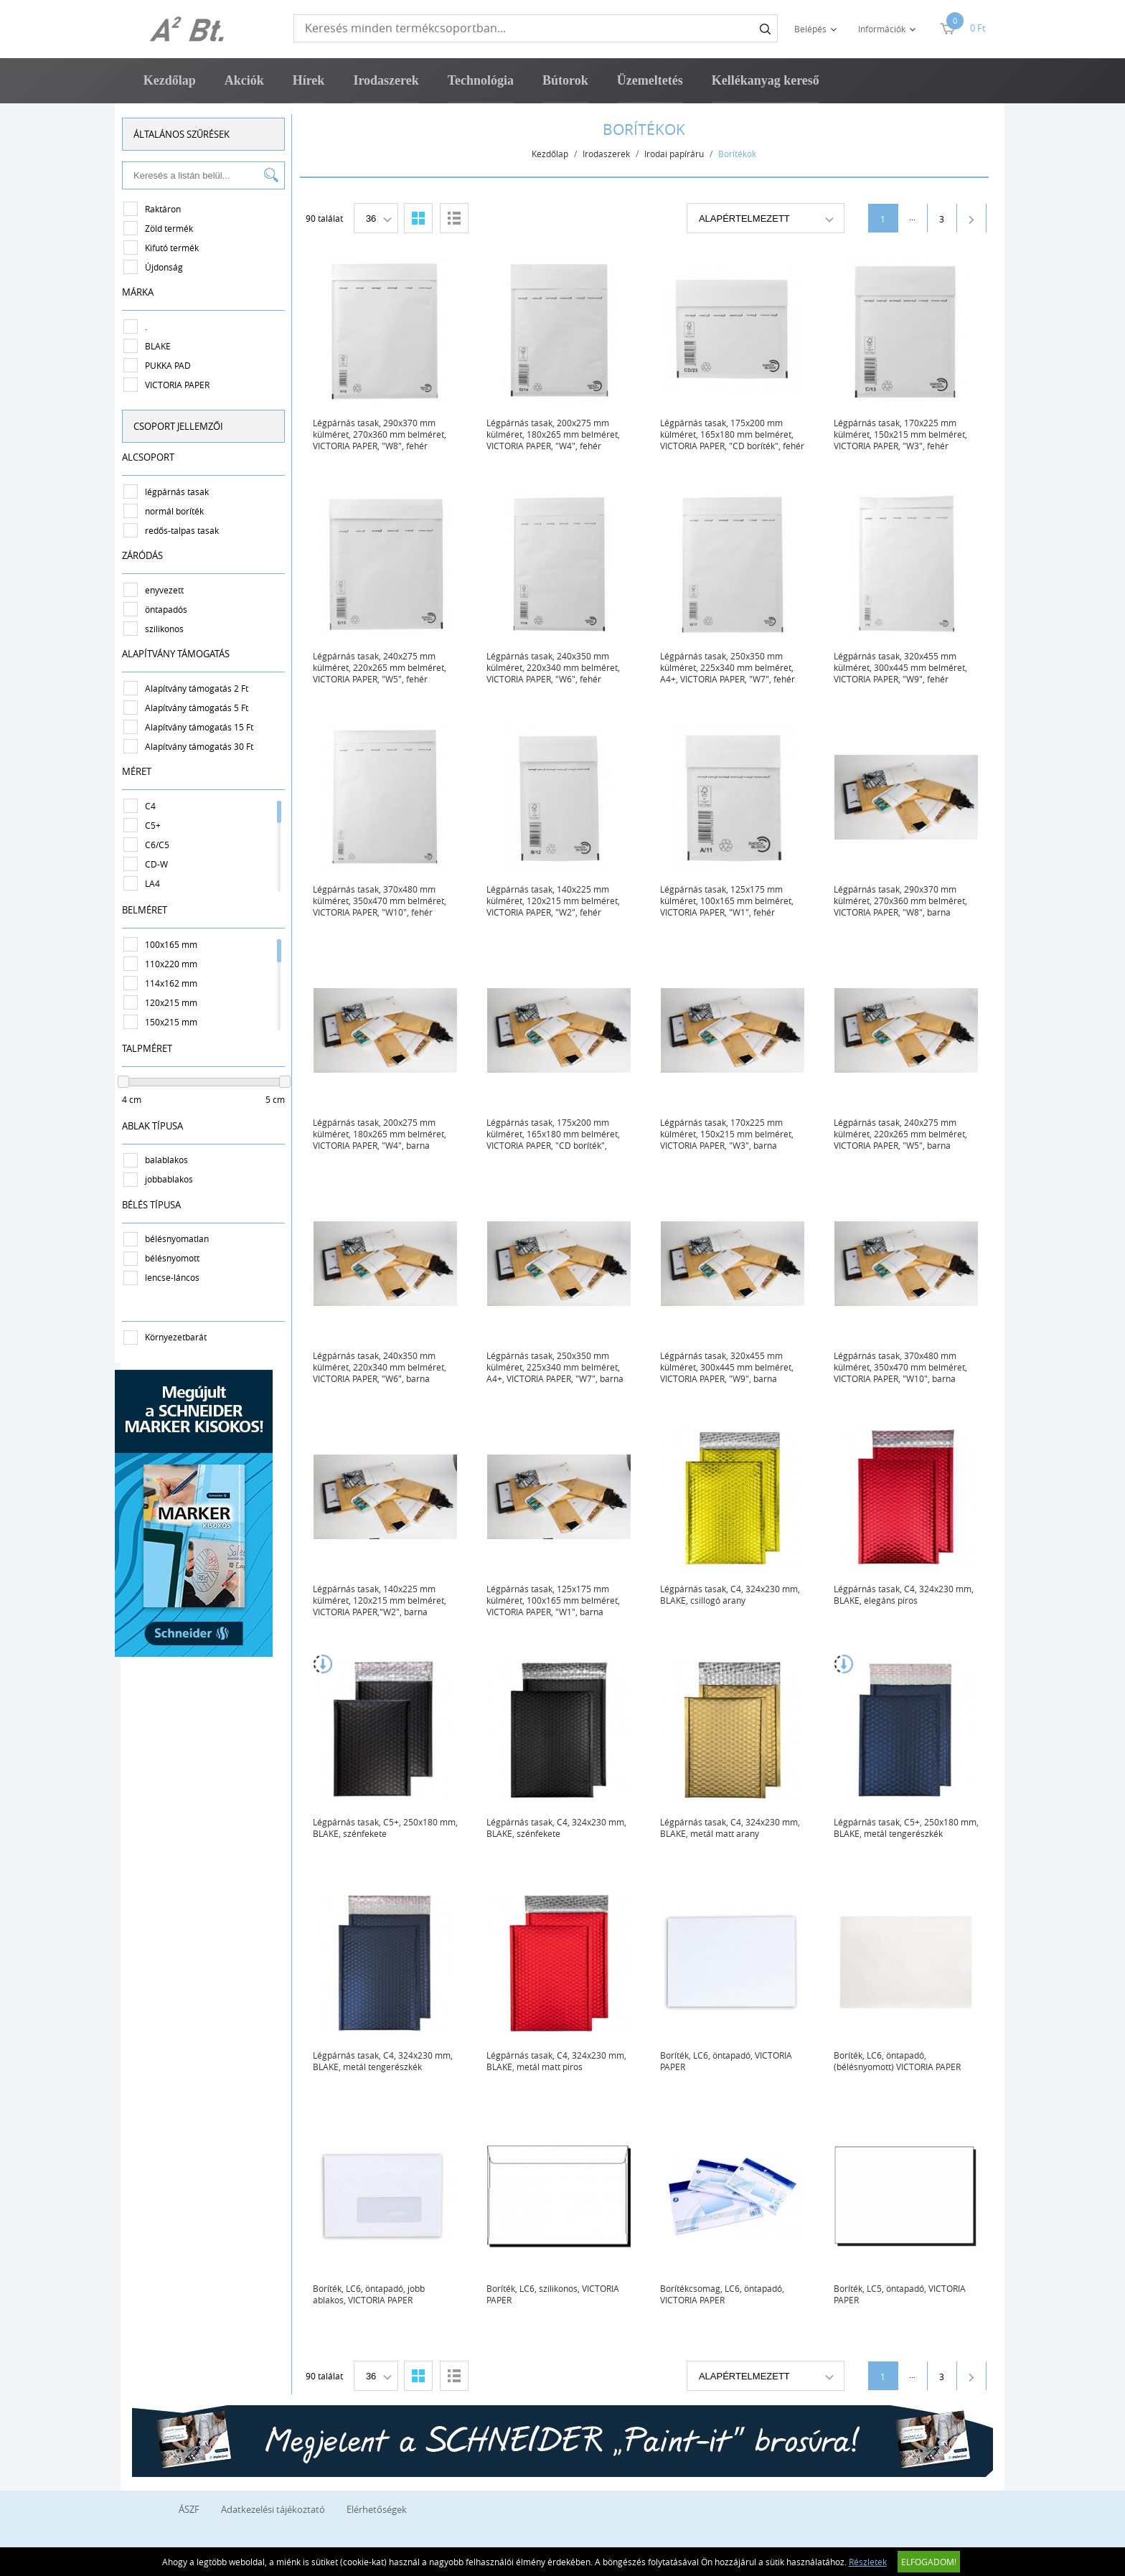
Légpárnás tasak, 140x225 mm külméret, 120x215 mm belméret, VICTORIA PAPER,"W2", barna (383, 1600)
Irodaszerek (385, 80)
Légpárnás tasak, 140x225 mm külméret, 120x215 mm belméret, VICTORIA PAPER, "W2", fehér (556, 900)
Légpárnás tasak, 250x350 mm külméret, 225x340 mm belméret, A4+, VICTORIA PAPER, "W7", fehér (731, 667)
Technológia (481, 80)
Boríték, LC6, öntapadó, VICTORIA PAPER (730, 2060)
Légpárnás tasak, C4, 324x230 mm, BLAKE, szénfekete (560, 1827)
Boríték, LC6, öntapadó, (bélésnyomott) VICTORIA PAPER (900, 2060)
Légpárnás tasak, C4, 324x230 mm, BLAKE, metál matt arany (734, 1827)
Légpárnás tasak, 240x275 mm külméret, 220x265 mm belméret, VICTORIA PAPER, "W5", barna (904, 1134)
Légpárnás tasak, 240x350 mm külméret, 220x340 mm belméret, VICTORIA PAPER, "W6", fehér (556, 667)
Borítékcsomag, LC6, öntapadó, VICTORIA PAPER (726, 2294)
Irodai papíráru (678, 153)
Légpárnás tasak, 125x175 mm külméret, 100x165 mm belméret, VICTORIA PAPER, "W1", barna (556, 1600)
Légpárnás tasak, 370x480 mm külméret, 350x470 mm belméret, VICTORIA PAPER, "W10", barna (904, 1367)
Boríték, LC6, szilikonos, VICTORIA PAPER (556, 2294)
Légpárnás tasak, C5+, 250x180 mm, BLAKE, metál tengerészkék (909, 1827)
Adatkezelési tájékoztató (273, 2509)
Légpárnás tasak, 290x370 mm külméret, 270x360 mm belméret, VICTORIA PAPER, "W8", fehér (383, 434)
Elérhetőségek (377, 2509)
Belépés (810, 28)
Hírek (309, 80)
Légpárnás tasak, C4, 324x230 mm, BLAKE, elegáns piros (907, 1594)
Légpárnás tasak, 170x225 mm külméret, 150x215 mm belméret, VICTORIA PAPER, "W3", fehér (904, 434)
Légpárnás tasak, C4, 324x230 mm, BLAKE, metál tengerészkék (386, 2060)
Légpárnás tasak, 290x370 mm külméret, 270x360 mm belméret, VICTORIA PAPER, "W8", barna (904, 900)
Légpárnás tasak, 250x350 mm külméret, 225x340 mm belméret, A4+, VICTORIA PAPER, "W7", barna (558, 1367)
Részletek (868, 2561)
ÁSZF (189, 2509)
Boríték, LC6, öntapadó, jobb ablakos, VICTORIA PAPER (372, 2294)
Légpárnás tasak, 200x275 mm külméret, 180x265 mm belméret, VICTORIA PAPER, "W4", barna (383, 1134)
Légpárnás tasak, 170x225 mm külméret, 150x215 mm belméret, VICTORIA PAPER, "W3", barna (730, 1134)
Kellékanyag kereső (765, 80)
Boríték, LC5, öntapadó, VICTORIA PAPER (903, 2294)
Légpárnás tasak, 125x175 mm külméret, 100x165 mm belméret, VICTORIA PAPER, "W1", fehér (730, 900)
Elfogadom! (928, 2561)
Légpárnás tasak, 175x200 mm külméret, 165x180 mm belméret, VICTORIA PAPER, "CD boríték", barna (556, 1134)
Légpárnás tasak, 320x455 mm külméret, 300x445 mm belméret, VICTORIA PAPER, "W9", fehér (904, 667)
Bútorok (565, 80)
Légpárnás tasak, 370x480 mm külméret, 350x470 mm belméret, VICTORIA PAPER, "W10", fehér (383, 900)
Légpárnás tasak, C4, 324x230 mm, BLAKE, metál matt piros (560, 2060)
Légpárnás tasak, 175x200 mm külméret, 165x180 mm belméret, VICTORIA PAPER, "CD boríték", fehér (736, 434)
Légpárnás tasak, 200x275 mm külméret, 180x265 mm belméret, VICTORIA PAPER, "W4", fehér (556, 434)
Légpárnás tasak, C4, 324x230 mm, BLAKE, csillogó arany (734, 1594)
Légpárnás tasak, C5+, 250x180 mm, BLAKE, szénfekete (388, 1827)
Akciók (244, 80)
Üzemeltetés (650, 80)
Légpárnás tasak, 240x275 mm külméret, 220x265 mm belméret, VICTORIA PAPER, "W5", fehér (383, 667)
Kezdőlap (169, 80)
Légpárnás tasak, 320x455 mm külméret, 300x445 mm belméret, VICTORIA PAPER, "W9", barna (730, 1367)
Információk (881, 28)
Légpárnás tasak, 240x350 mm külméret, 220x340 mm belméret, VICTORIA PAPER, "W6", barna (383, 1367)
